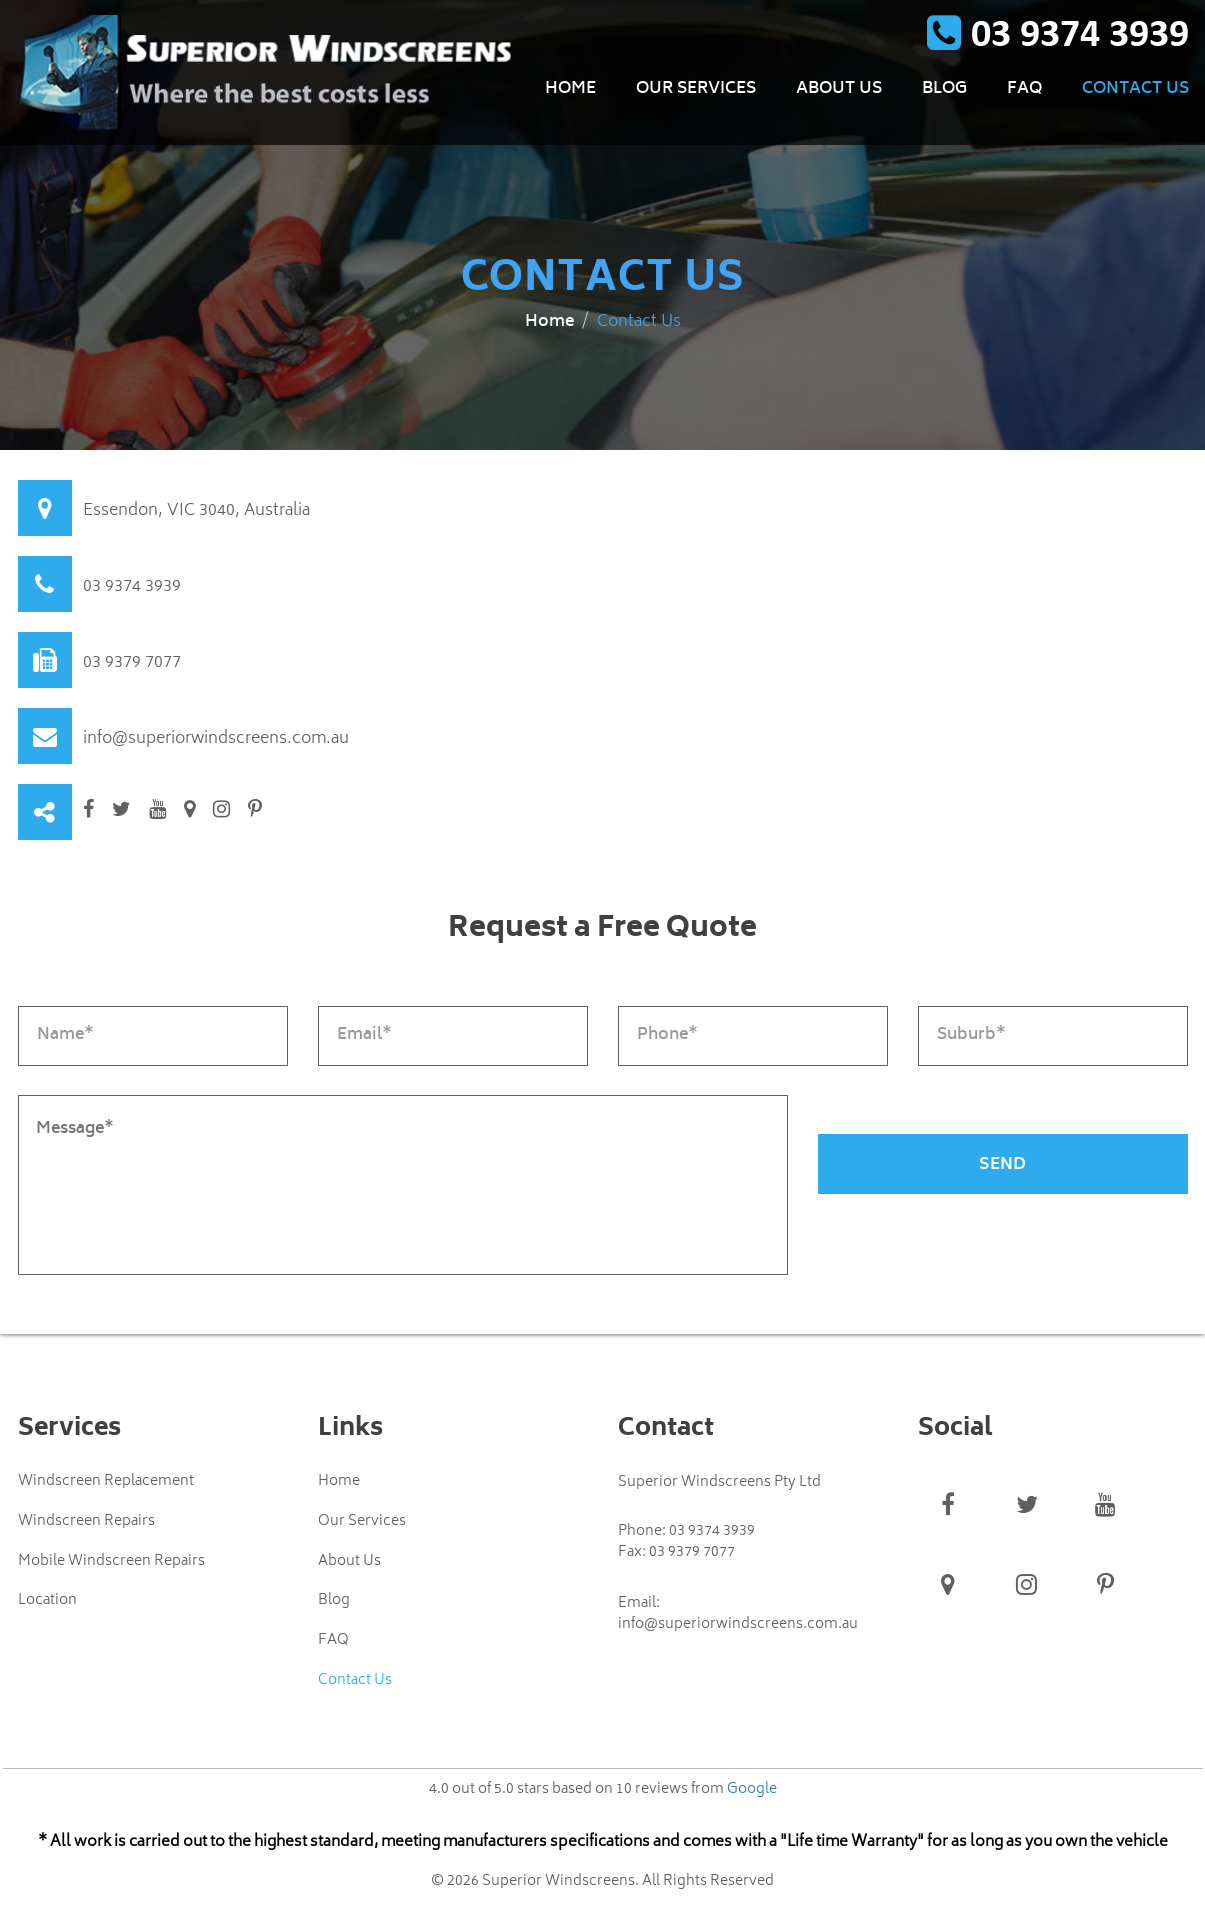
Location (47, 1602)
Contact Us (1135, 90)
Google (752, 1790)
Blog (944, 90)
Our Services (696, 90)
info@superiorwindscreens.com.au (216, 739)
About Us (839, 90)
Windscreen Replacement (106, 1482)
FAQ (1024, 90)
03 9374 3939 (132, 587)
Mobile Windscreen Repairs (111, 1562)
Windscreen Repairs (86, 1522)
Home (570, 90)
